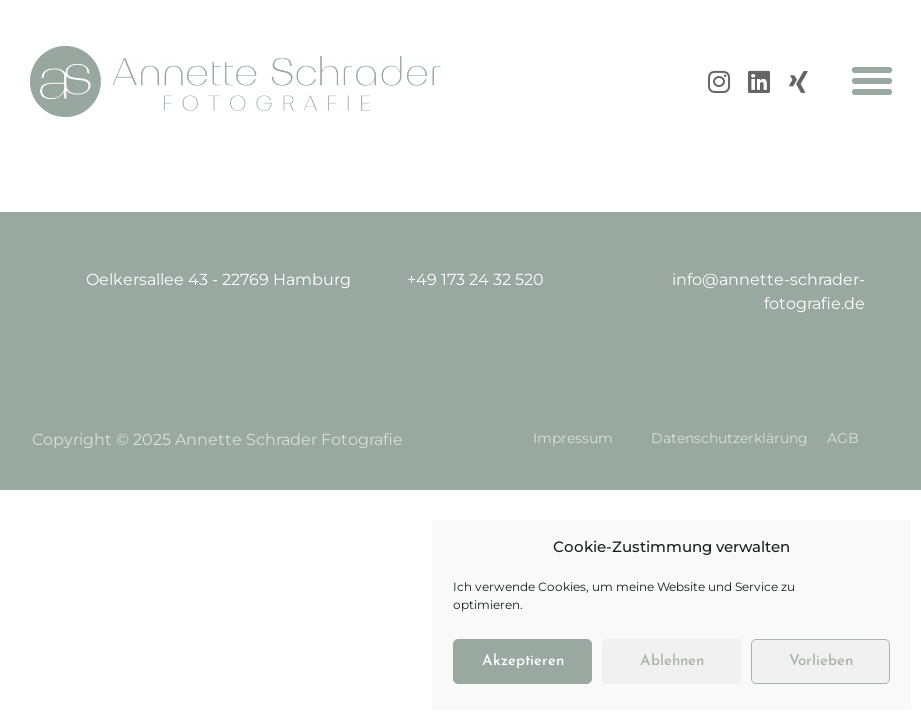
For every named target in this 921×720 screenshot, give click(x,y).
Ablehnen (672, 661)
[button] (872, 81)
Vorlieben (821, 661)
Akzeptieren (523, 661)
